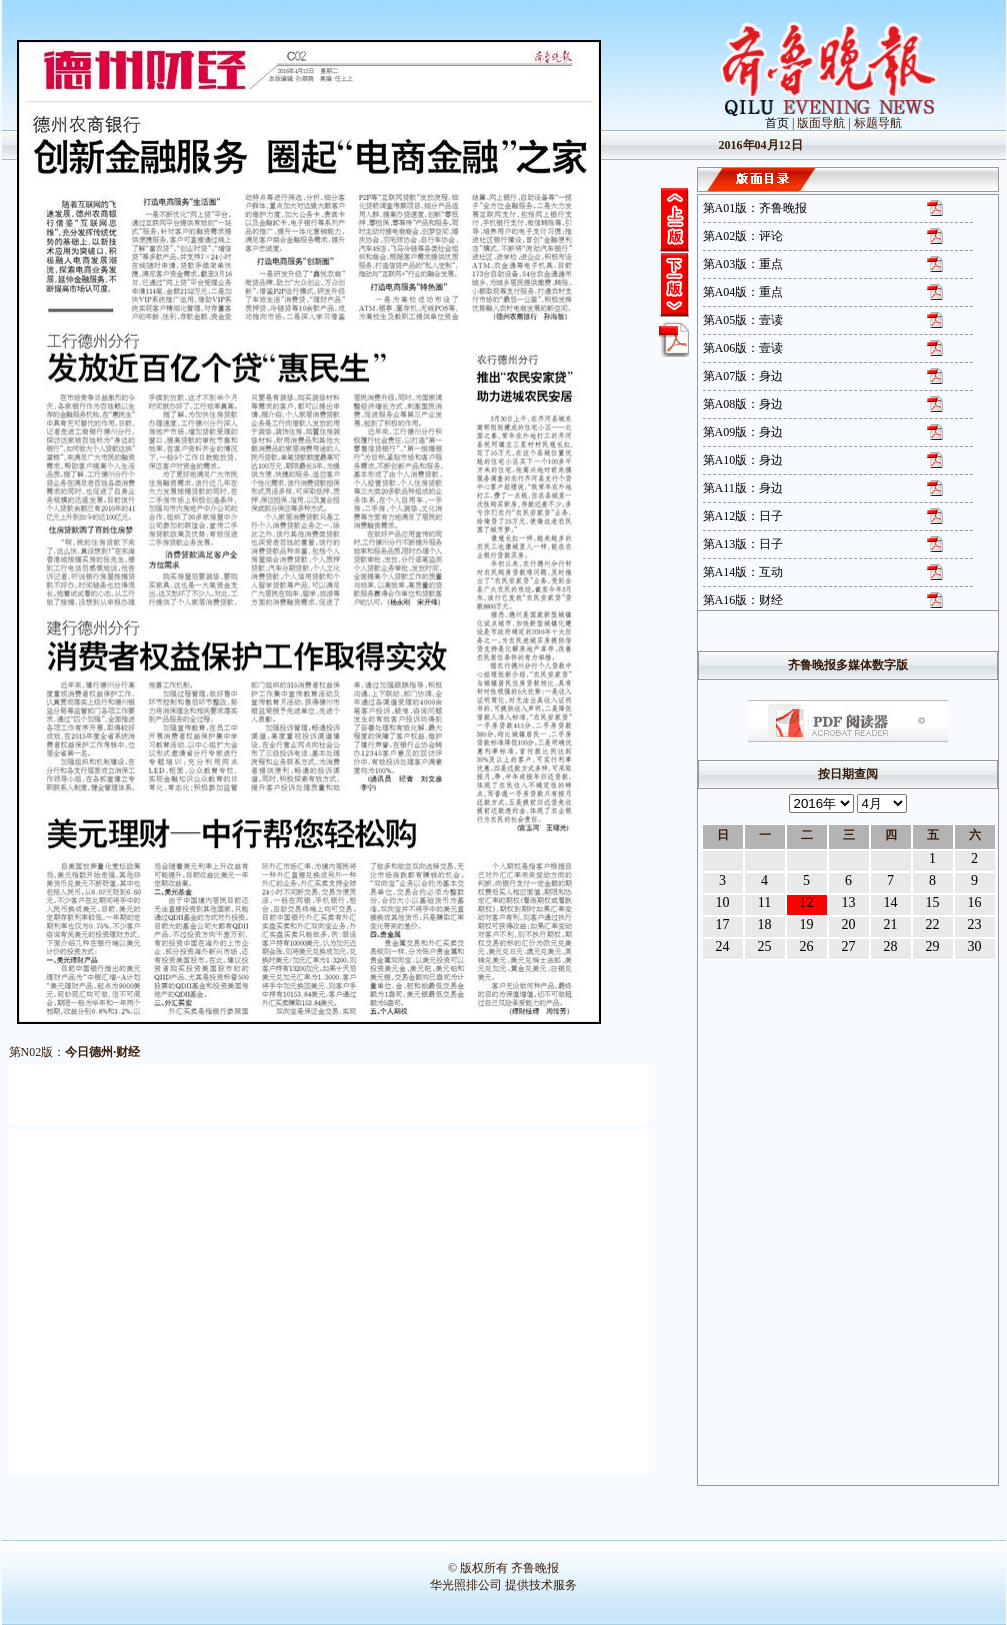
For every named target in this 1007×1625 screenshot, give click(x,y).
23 (975, 924)
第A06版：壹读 (743, 348)
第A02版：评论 (743, 236)
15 (933, 902)
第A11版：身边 (743, 488)
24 (723, 946)
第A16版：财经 (743, 600)
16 (975, 902)
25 (765, 946)
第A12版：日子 (743, 516)
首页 (777, 123)
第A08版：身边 (743, 404)
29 (933, 946)
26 (807, 946)
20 (849, 924)
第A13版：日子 (743, 544)
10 (723, 902)
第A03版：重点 (743, 264)
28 (891, 946)
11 (764, 902)
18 (765, 924)
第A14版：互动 (743, 572)
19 (807, 924)
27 (849, 946)
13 (849, 902)
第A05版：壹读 (743, 320)
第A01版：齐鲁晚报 (755, 208)
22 (933, 924)
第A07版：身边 (743, 376)
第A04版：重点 (743, 292)
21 (891, 924)
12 (807, 902)
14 (891, 902)
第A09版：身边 (743, 432)
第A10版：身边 (743, 460)
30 (975, 946)
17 (723, 924)
